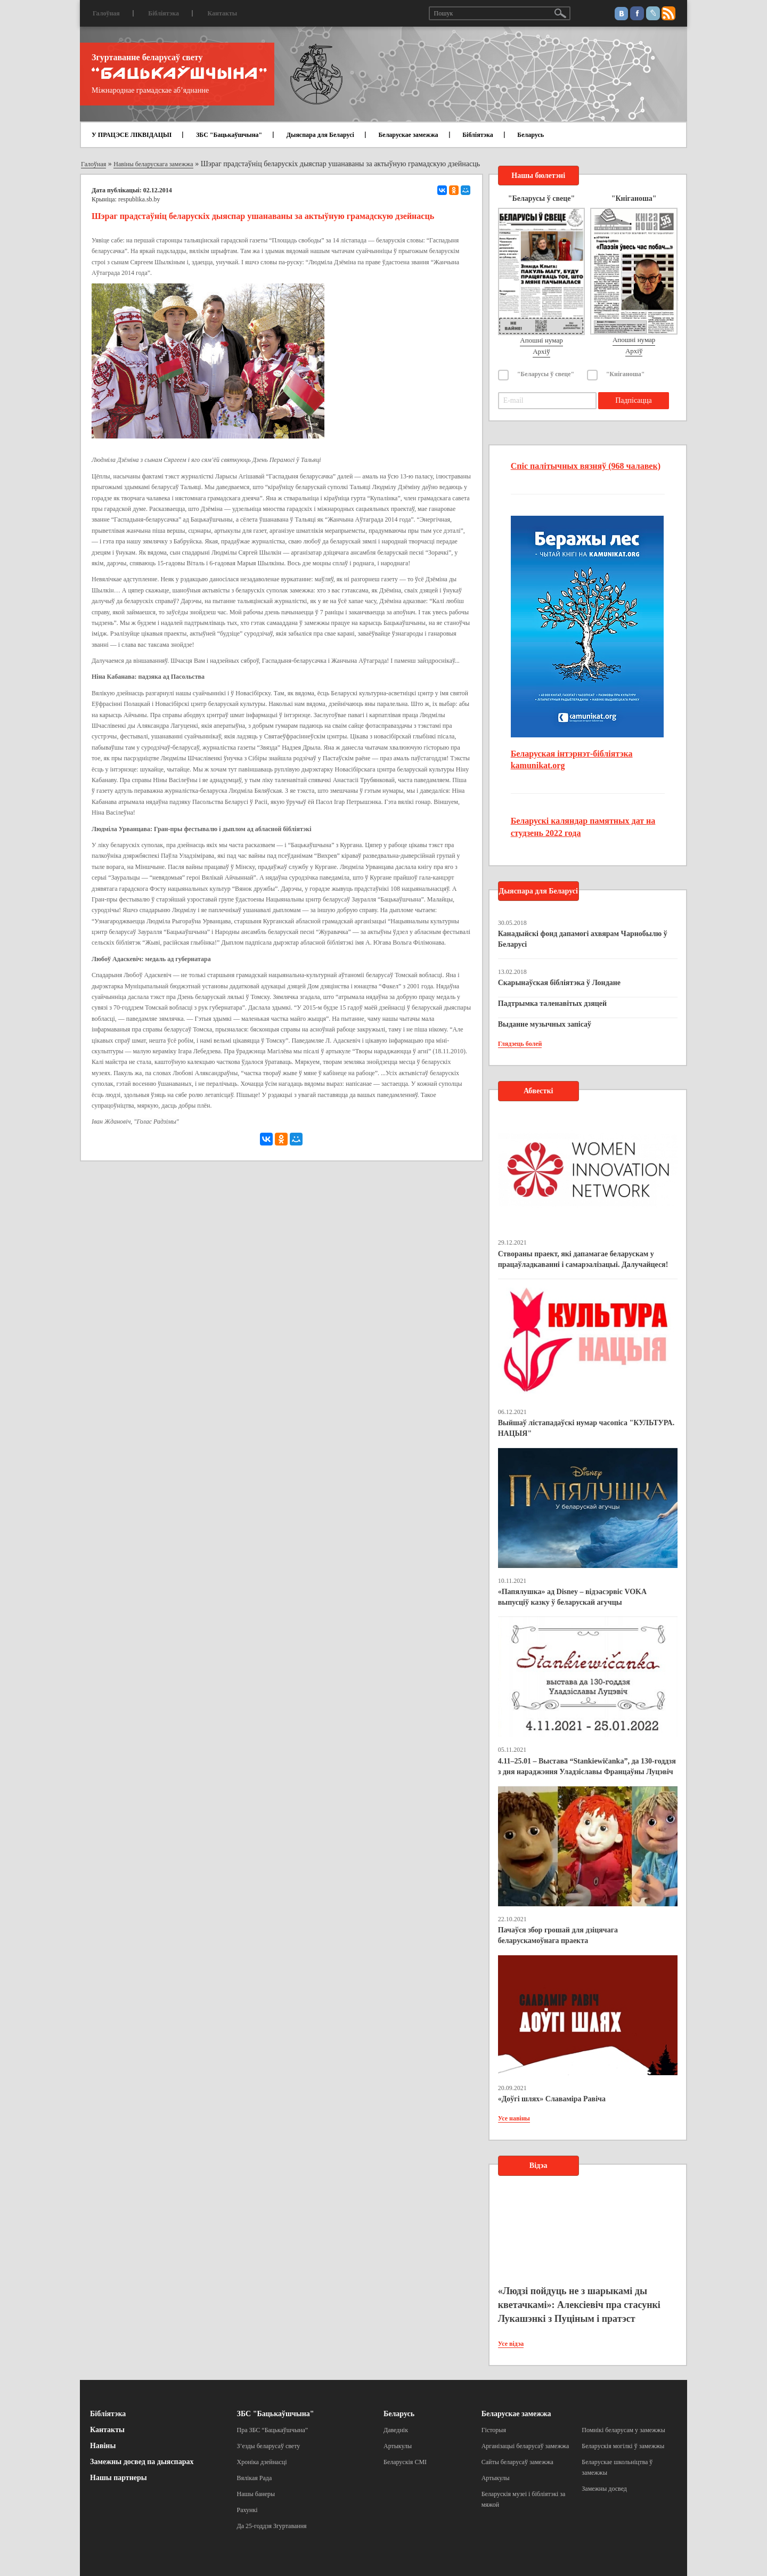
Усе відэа (511, 2343)
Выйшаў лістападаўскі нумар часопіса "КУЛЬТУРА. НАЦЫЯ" (586, 1428)
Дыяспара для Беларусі (320, 135)
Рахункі (247, 2510)
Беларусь (530, 135)
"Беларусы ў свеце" (546, 374)
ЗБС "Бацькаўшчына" (229, 135)
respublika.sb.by (139, 199)
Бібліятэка (163, 13)
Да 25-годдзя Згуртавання (272, 2526)
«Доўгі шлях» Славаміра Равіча (552, 2099)
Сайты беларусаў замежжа (517, 2462)
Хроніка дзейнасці (262, 2462)
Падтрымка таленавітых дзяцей (552, 1003)
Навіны (103, 2446)
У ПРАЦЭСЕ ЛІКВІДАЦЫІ (132, 135)
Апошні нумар (541, 340)
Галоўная (106, 13)
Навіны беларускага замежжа (153, 164)
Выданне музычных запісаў (544, 1024)
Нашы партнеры (118, 2478)
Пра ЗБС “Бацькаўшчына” (272, 2430)
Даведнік (396, 2430)
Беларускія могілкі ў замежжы (623, 2446)
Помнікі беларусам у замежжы (623, 2430)
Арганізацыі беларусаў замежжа (525, 2446)
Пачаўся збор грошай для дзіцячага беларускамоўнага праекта (558, 1935)
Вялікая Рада (254, 2478)
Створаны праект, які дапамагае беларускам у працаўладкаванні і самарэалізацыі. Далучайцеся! (583, 1259)
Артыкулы (398, 2446)
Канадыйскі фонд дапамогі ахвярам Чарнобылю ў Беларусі (582, 939)
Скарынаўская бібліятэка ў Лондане (559, 983)
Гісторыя (494, 2430)
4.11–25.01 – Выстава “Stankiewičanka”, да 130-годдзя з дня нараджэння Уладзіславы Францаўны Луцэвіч (587, 1766)
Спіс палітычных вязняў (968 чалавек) (585, 465)
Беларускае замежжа (408, 135)
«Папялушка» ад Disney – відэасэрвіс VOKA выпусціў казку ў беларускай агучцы (572, 1597)
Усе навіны (514, 2118)
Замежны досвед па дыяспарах (141, 2462)
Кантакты (222, 13)
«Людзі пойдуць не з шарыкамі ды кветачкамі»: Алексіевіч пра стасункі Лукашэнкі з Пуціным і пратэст (579, 2304)
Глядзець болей (520, 1043)
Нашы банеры (256, 2494)
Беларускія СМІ (405, 2462)
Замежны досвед (604, 2488)
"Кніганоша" (625, 374)
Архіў (541, 351)
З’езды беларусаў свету (268, 2446)
